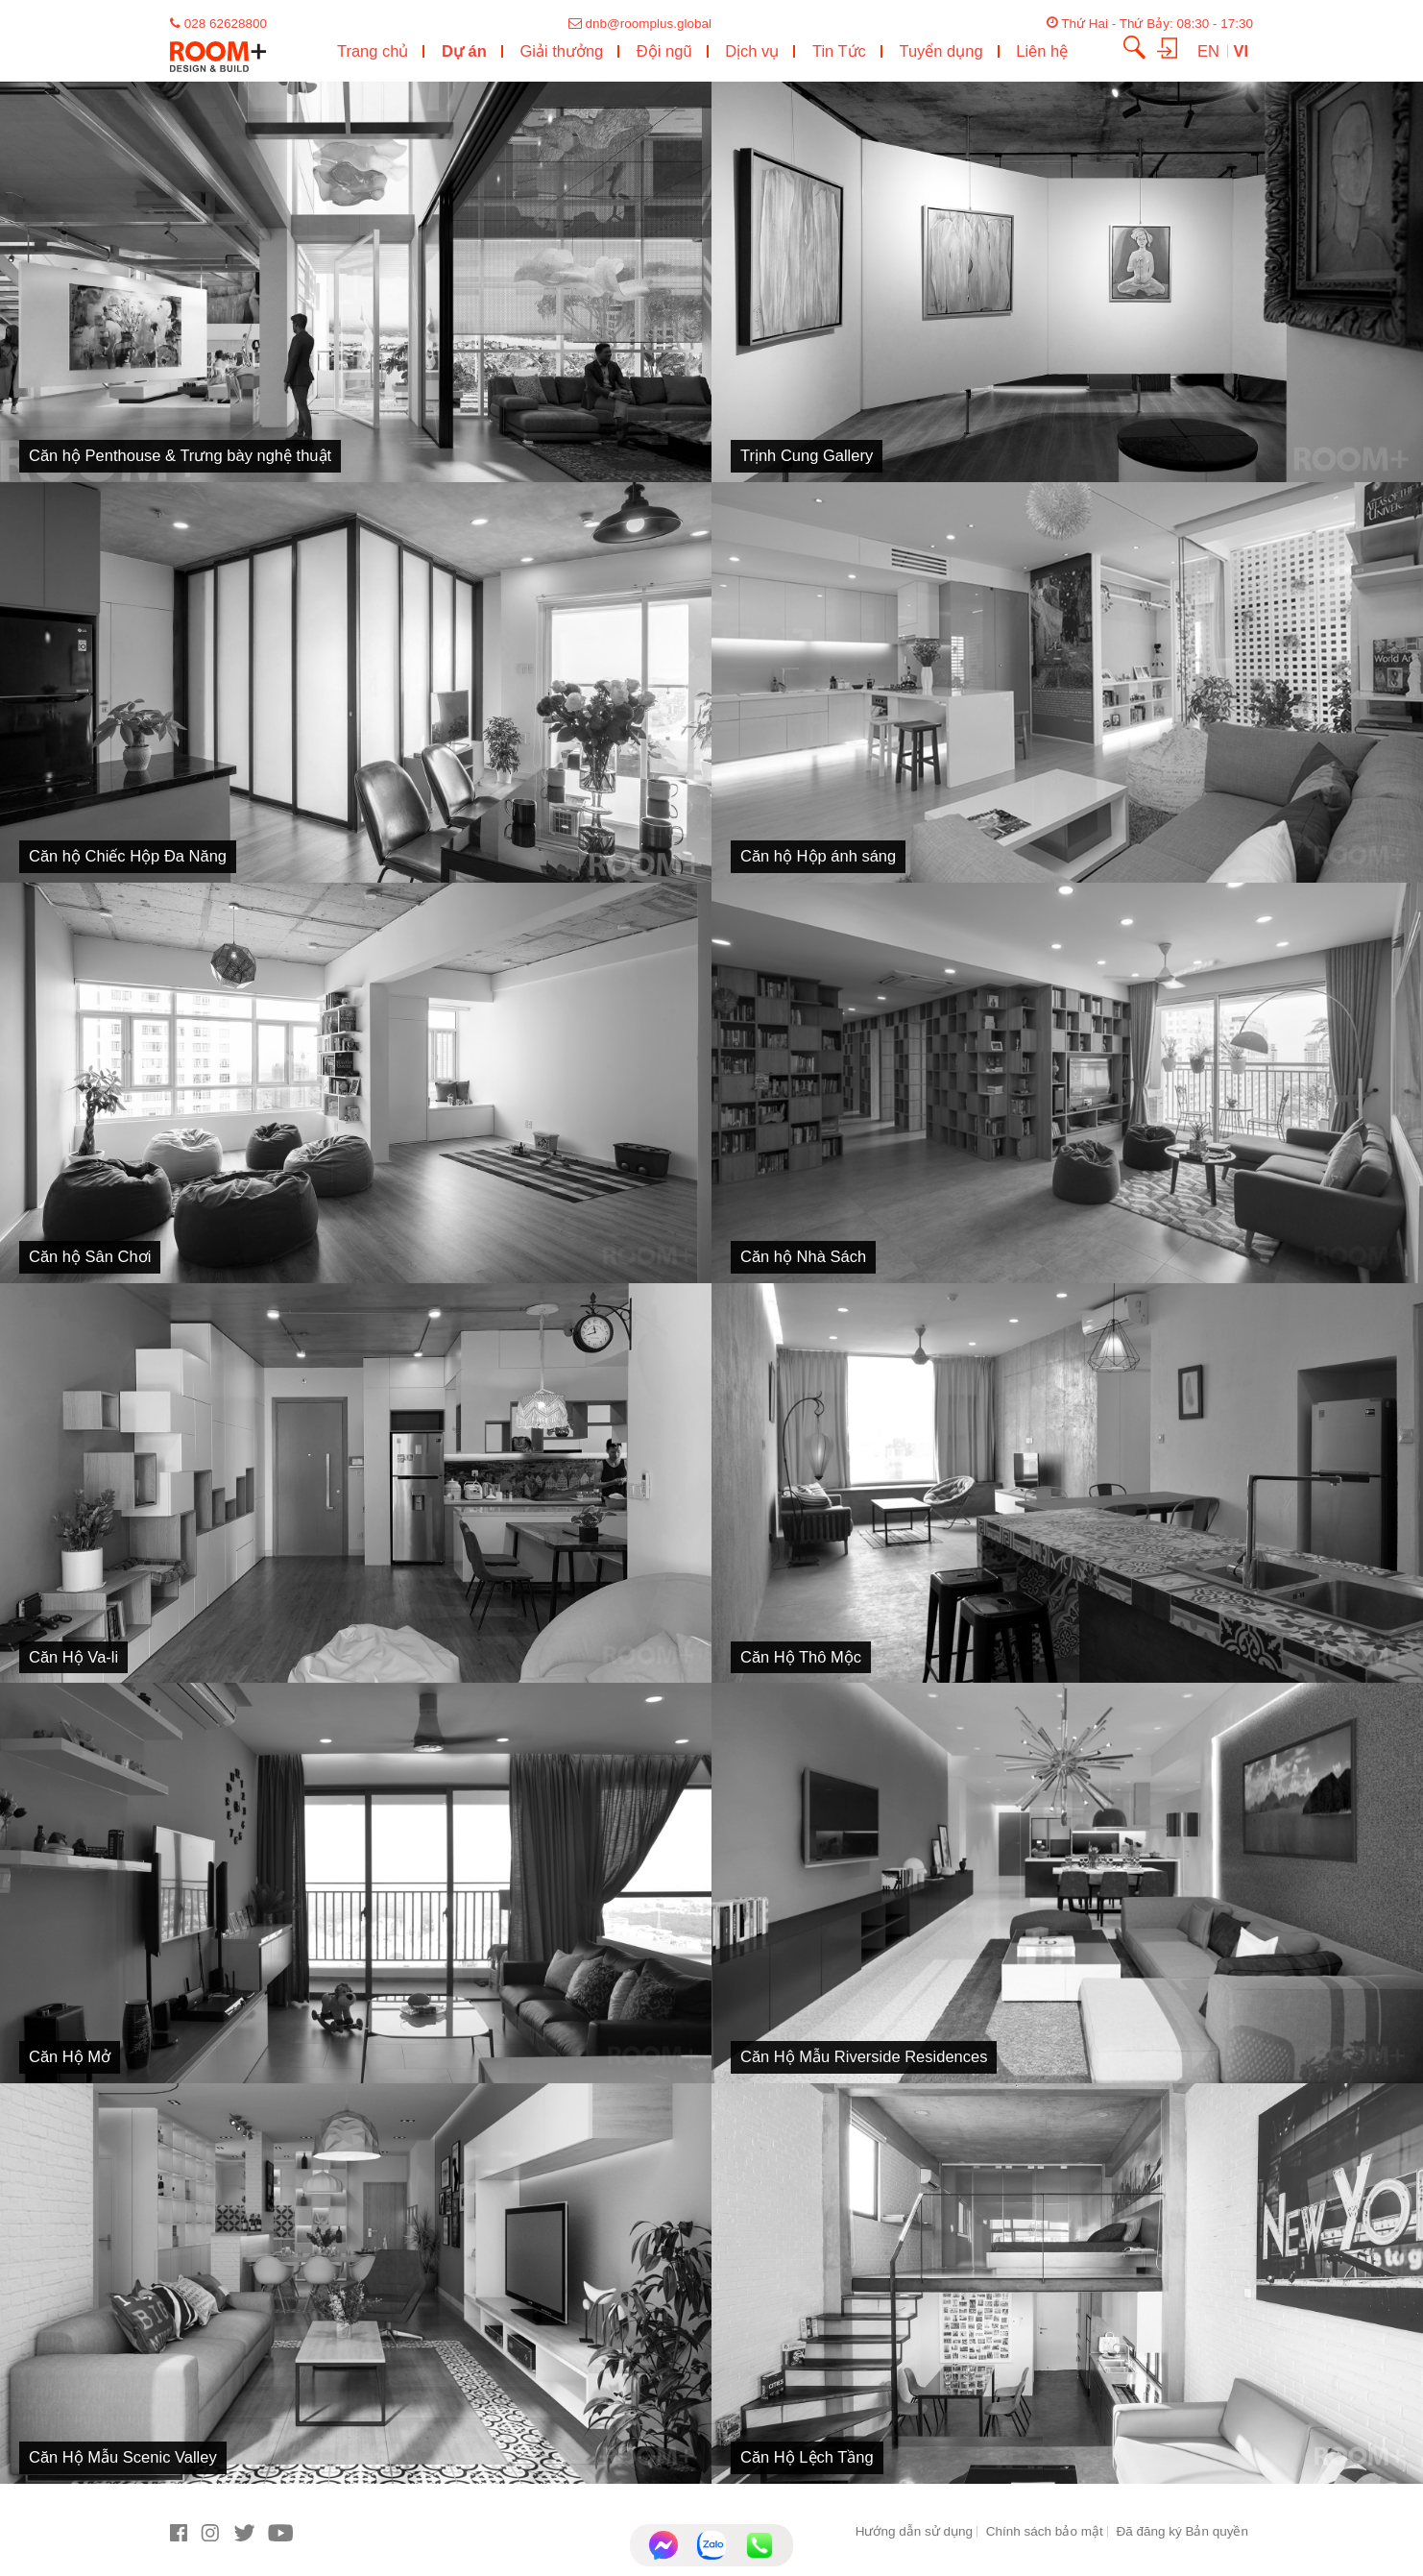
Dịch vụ (752, 51)
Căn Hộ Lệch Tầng (807, 2457)
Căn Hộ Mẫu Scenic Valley (123, 2457)
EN (1210, 51)
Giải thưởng (561, 51)
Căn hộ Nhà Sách (803, 1256)
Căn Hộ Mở (69, 2056)
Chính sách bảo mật (1044, 2531)
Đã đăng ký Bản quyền (1182, 2531)
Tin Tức (839, 51)
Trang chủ (373, 51)
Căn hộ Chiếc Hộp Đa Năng (128, 855)
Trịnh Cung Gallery (806, 455)
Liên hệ (1042, 51)
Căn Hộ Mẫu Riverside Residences (863, 2056)
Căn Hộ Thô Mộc (800, 1656)
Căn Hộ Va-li (73, 1656)
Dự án (464, 51)
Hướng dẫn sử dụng (914, 2531)
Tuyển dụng (940, 51)
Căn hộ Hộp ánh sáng (818, 855)
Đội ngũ (664, 51)
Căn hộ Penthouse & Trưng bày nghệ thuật (180, 455)
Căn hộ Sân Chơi (90, 1256)
